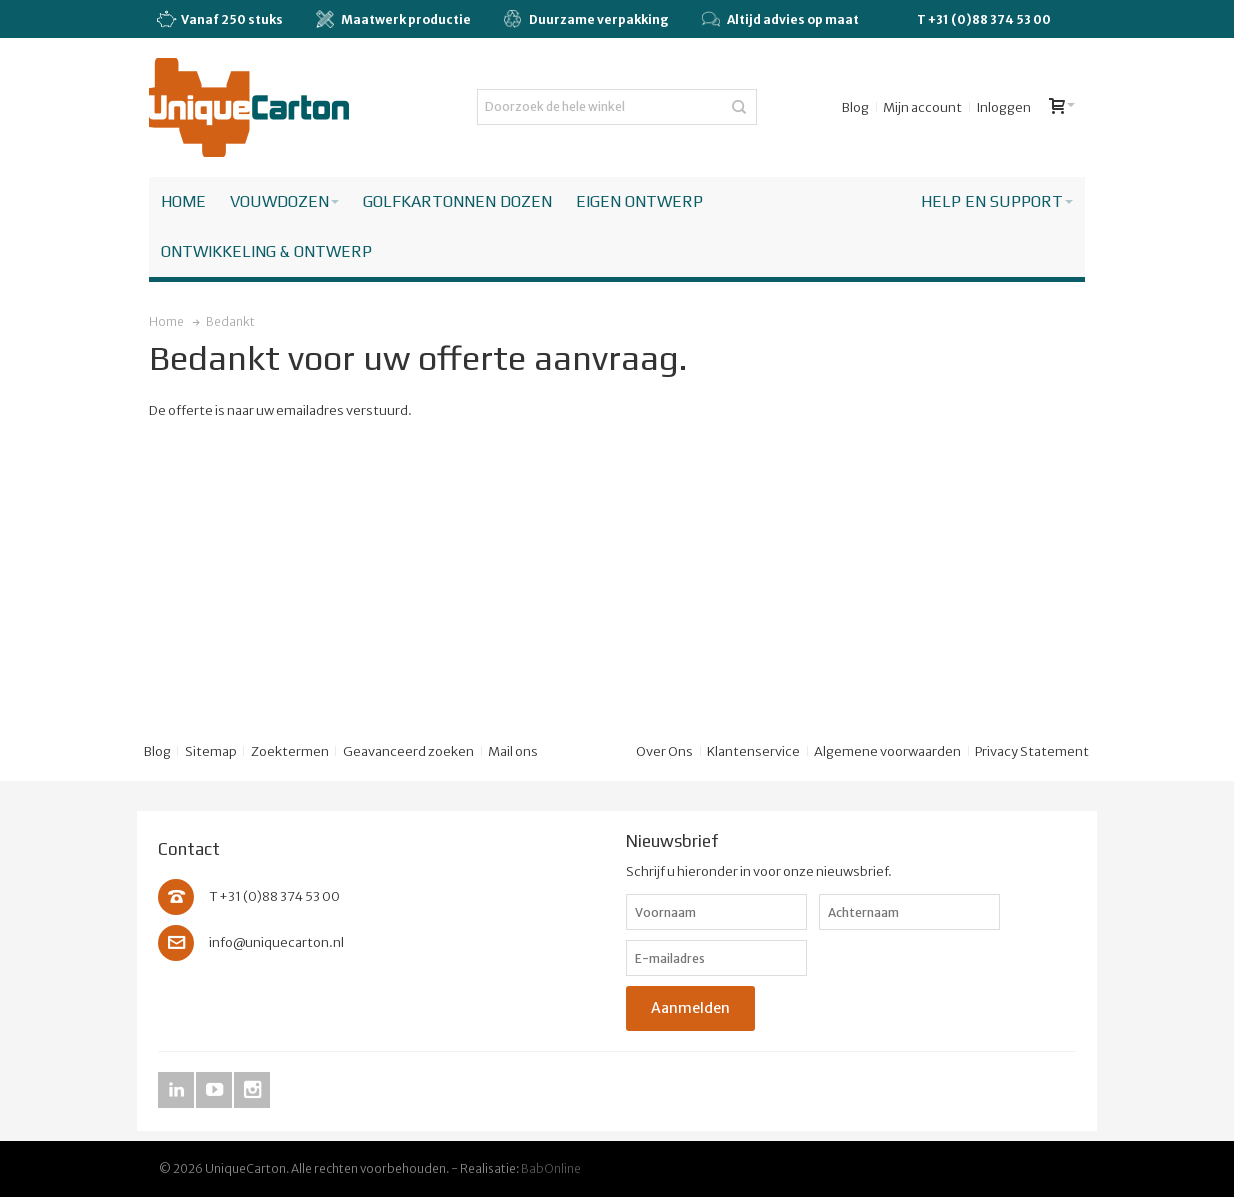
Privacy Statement (1032, 751)
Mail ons (513, 751)
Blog (855, 107)
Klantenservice (753, 751)
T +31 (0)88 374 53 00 (984, 19)
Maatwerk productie (393, 19)
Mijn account (922, 107)
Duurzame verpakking (586, 19)
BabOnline (551, 1168)
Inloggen (1003, 107)
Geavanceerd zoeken (408, 751)
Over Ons (664, 751)
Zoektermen (290, 751)
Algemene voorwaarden (887, 751)
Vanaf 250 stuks (219, 20)
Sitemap (211, 751)
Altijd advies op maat (780, 19)
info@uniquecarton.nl (276, 942)
